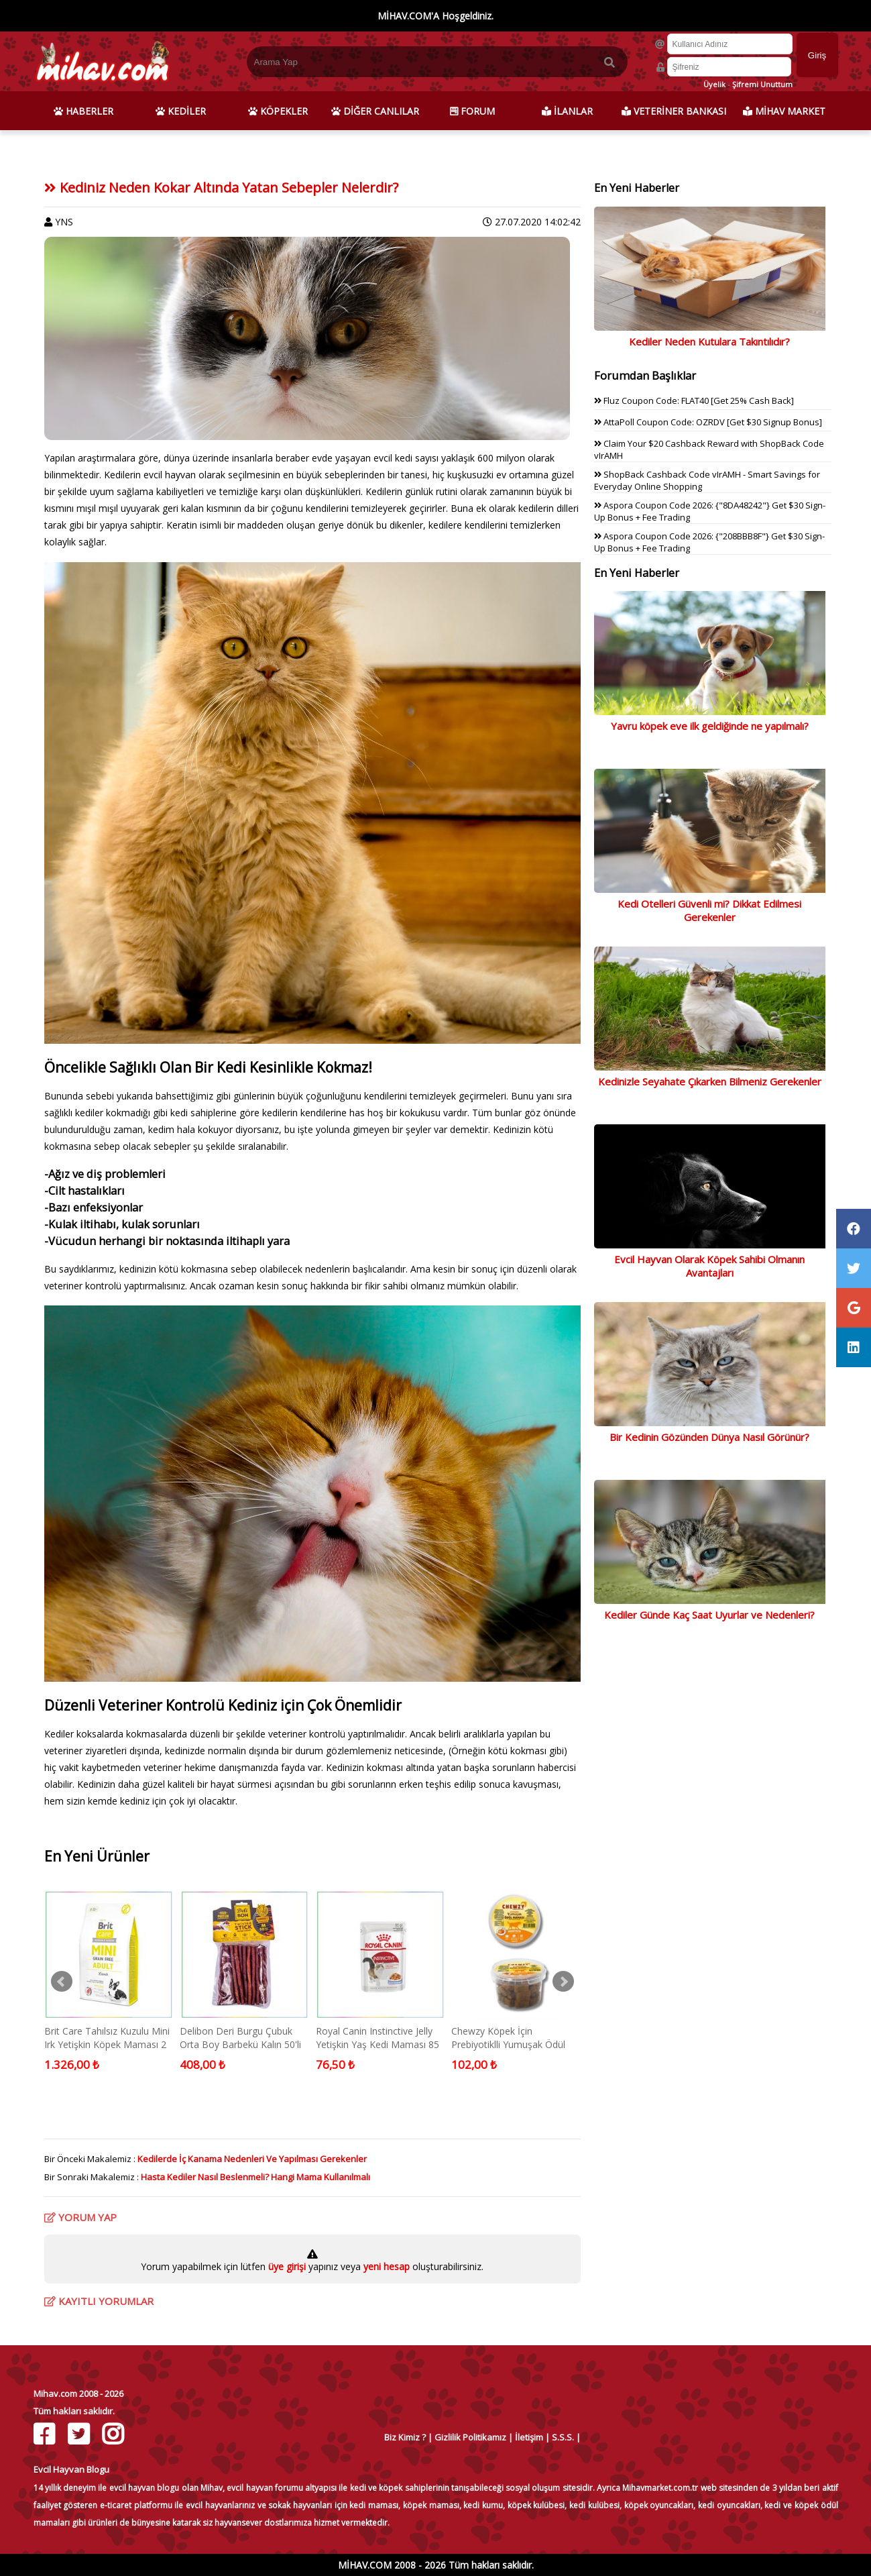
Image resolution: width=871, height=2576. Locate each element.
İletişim (529, 2437)
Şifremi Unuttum (762, 84)
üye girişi (288, 2266)
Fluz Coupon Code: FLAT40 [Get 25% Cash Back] (694, 400)
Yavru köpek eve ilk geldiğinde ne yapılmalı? (710, 726)
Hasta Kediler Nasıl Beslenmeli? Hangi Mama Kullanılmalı (255, 2177)
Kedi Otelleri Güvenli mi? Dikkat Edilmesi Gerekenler (709, 910)
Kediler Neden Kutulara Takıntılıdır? (709, 341)
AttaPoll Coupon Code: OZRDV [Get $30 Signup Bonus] (708, 422)
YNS (64, 221)
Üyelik (714, 84)
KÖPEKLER (278, 111)
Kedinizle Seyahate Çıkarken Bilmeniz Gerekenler (709, 1081)
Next (563, 1981)
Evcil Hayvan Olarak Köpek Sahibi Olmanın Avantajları (709, 1265)
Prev (61, 1981)
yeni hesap (385, 2266)
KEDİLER (181, 111)
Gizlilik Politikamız (470, 2437)
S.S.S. (563, 2437)
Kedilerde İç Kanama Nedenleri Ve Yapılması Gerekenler (252, 2159)
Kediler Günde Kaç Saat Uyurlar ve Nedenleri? (709, 1614)
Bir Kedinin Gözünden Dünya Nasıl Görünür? (709, 1437)
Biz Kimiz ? (405, 2437)
